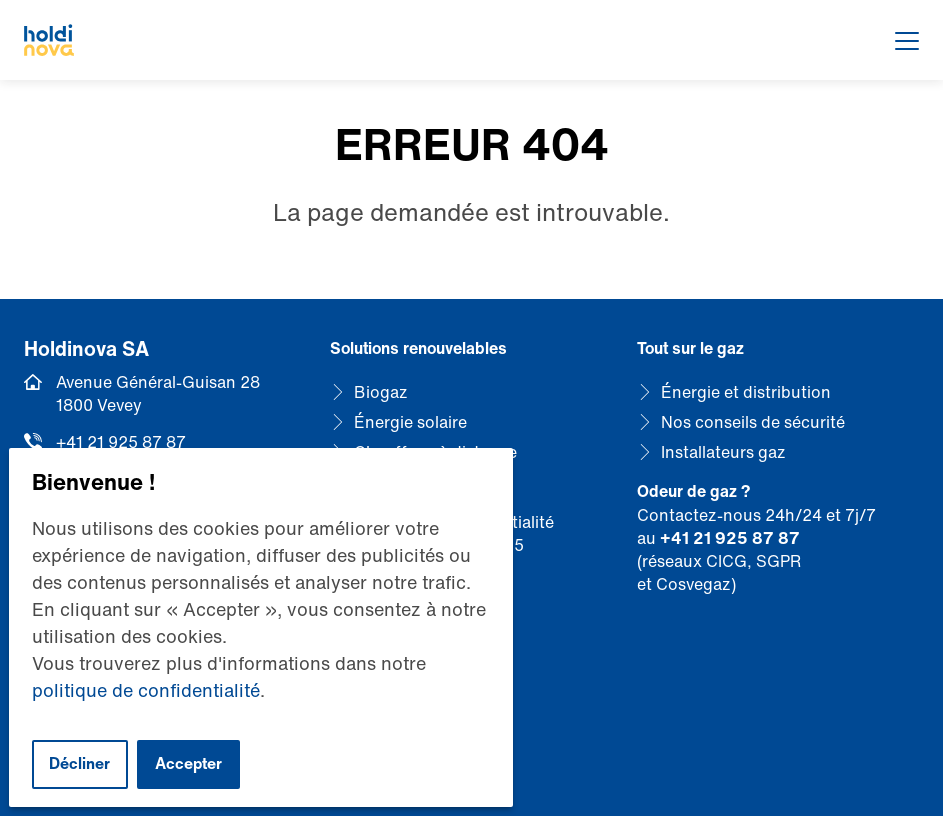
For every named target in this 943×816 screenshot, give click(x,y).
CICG (726, 561)
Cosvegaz (693, 584)
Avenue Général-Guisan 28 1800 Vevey (158, 393)
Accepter (188, 763)
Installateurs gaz (723, 452)
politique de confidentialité (146, 690)
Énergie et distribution (746, 392)
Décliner (79, 763)
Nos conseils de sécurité (753, 422)
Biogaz (381, 392)
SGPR (778, 561)
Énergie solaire (410, 422)
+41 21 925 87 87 (121, 442)
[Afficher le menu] (907, 40)
